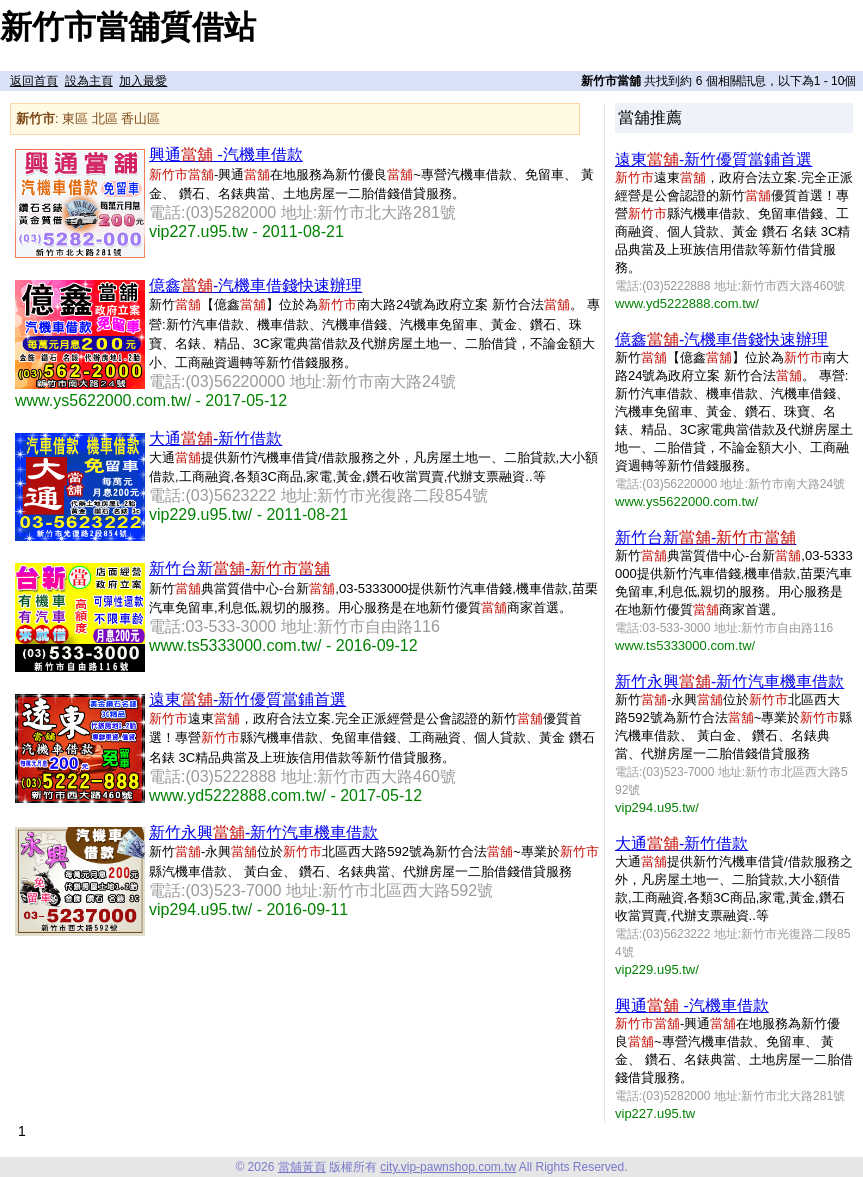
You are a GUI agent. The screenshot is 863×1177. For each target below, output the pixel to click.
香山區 (140, 118)
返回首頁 (34, 81)
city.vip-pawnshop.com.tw (448, 1167)
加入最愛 (143, 81)
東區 (75, 118)
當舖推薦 (650, 117)
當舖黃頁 (302, 1167)
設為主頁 (89, 81)
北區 (105, 118)
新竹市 (35, 118)
